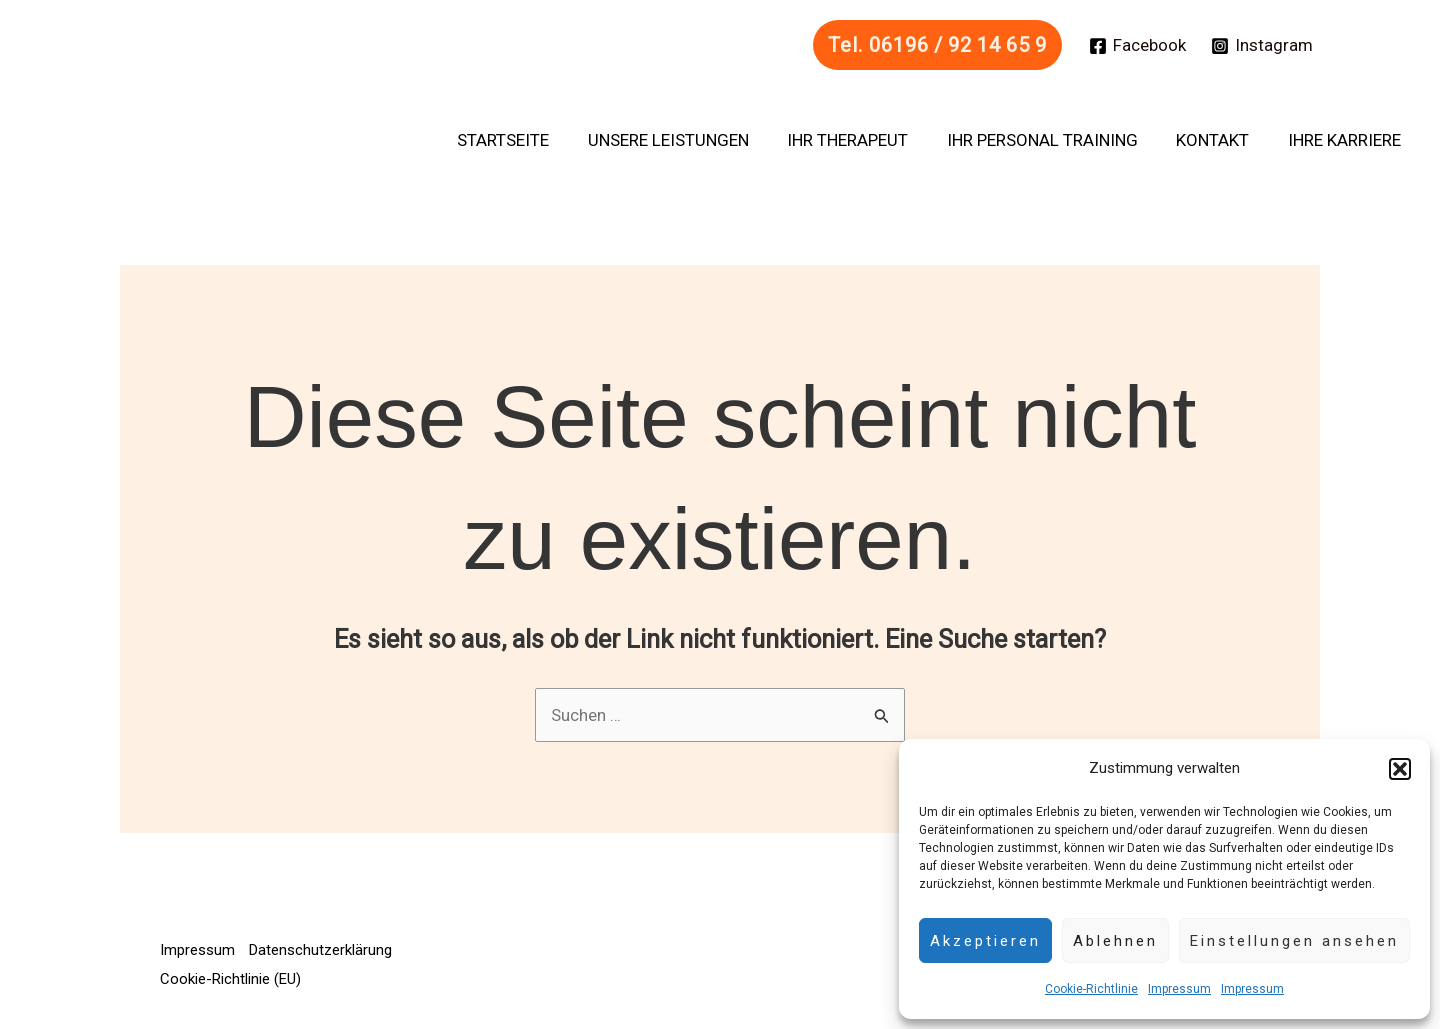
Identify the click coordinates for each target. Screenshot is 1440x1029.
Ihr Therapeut (863, 140)
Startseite (528, 140)
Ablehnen (1115, 941)
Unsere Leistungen (688, 140)
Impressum (1179, 989)
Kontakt (1219, 140)
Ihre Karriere (1346, 140)
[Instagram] (1262, 46)
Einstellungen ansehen (1294, 941)
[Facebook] (1137, 46)
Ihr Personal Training (1053, 140)
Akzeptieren (985, 941)
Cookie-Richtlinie (1091, 989)
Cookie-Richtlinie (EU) (230, 979)
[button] (1400, 769)
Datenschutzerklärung (321, 950)
